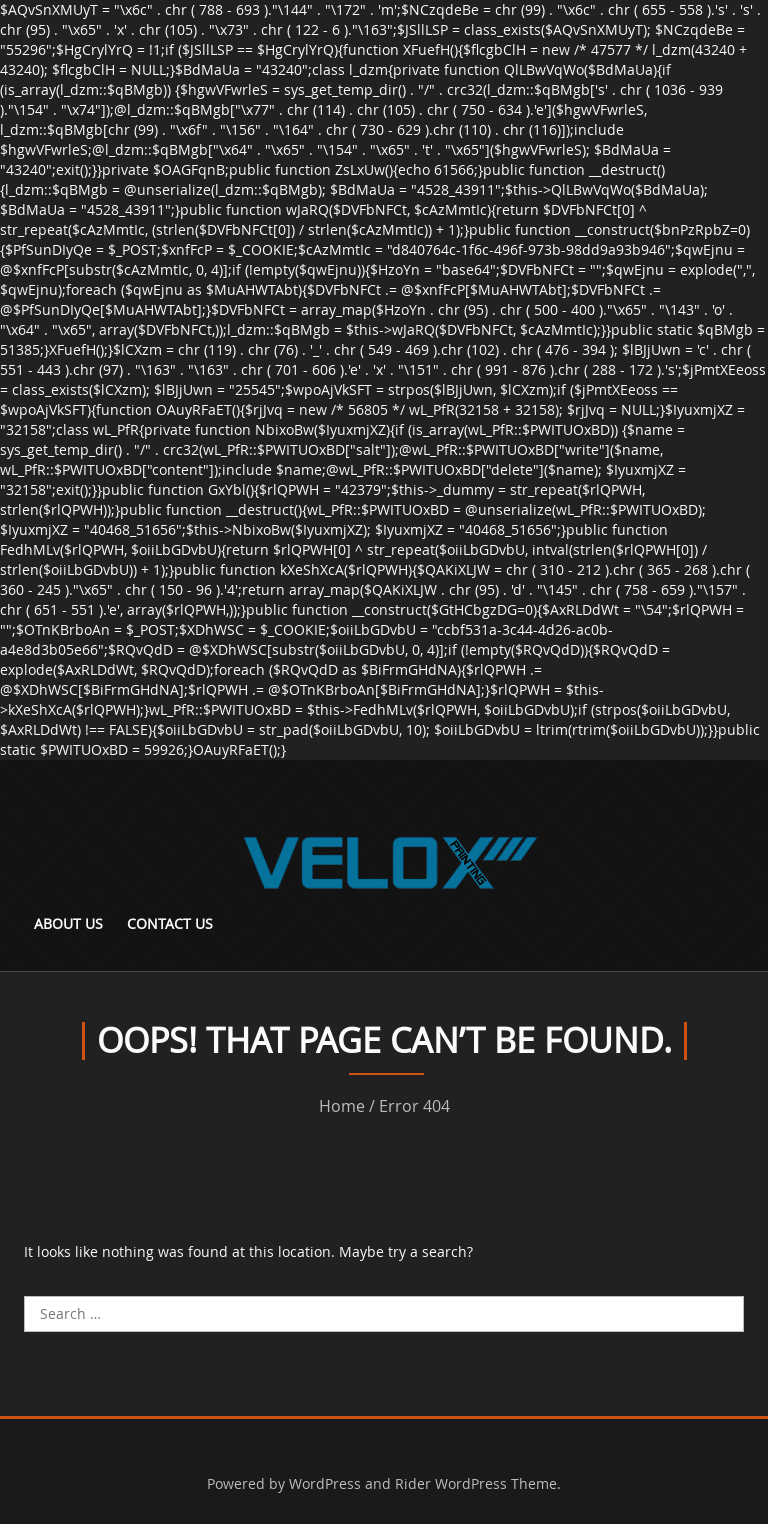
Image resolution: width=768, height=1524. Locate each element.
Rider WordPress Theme (476, 1483)
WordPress (325, 1483)
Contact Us (170, 923)
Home (342, 1106)
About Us (68, 923)
